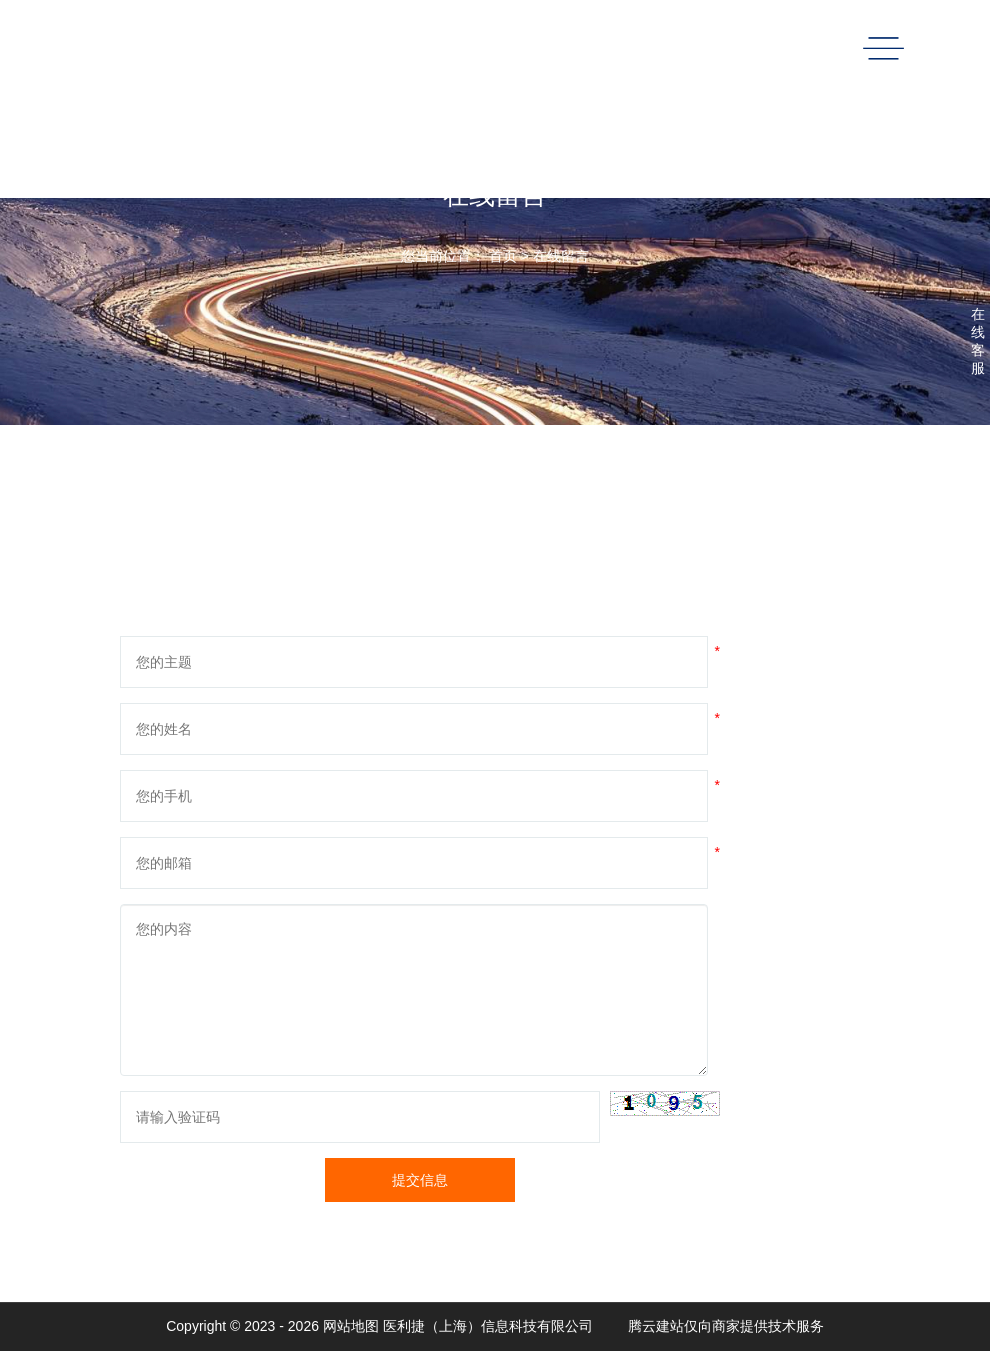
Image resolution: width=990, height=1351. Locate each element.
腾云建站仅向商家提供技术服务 (726, 1326)
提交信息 (420, 1180)
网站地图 (351, 1326)
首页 (503, 256)
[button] (665, 1103)
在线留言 (561, 256)
